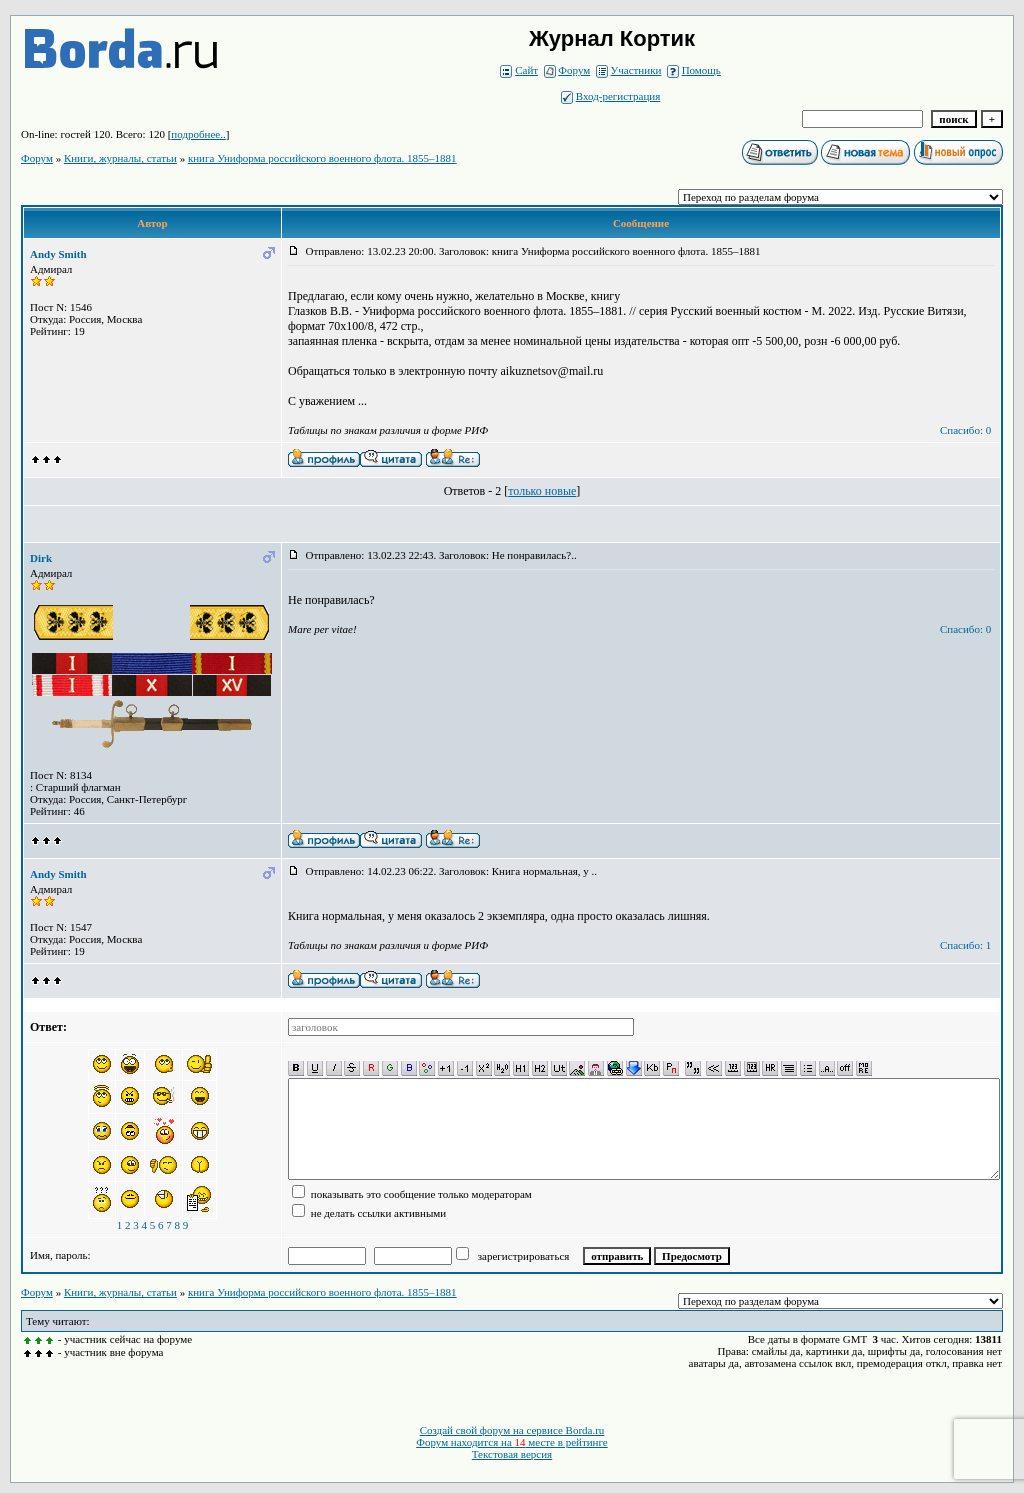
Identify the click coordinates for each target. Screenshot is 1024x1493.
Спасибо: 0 (965, 430)
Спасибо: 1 (965, 945)
